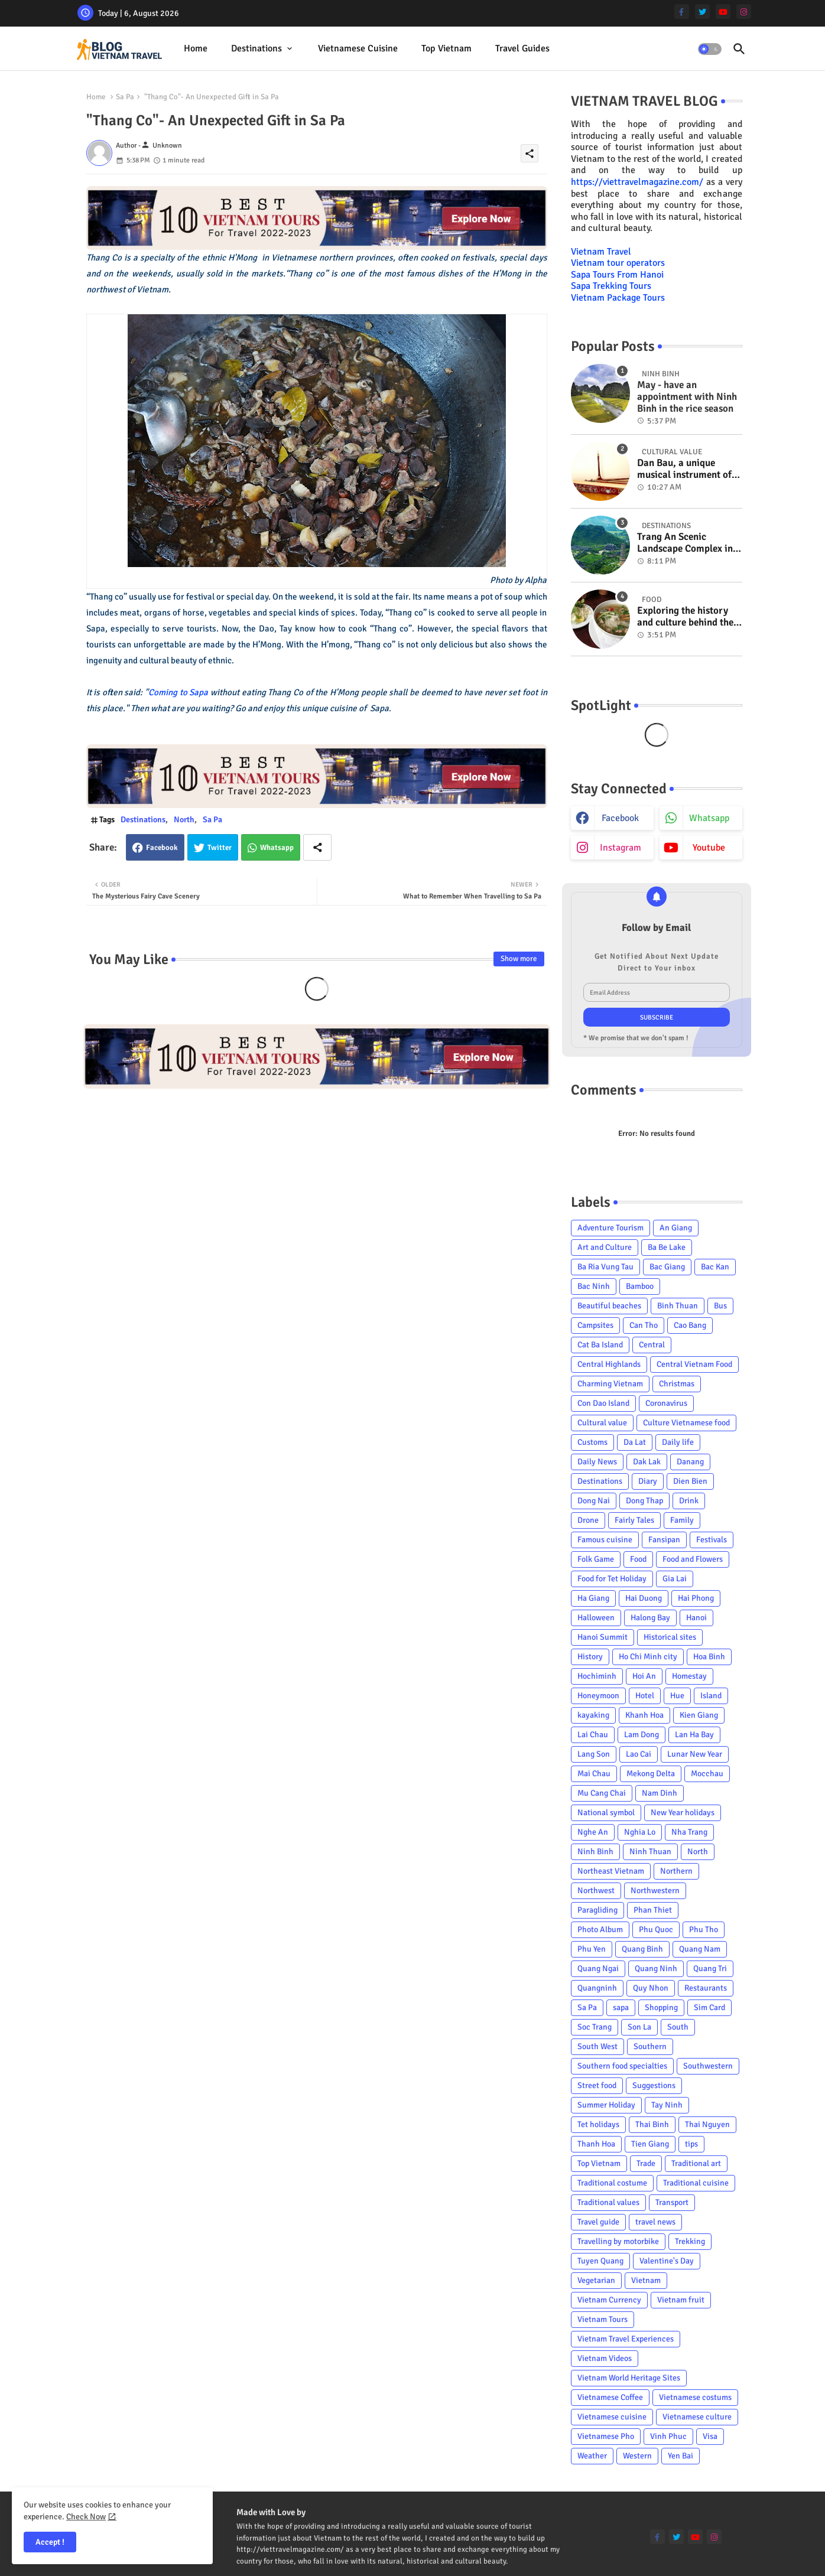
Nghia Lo (639, 1832)
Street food (596, 2085)
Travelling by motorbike (618, 2241)
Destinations (256, 48)
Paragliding (597, 1910)
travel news (655, 2222)
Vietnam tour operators (618, 263)
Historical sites (670, 1637)
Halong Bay (650, 1618)
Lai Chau (592, 1735)
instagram (620, 848)
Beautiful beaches (609, 1306)
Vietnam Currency (609, 2300)
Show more (519, 958)
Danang (690, 1462)
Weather (592, 2456)
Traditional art (696, 2163)
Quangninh (597, 1988)
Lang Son (593, 1754)
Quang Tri (710, 1968)
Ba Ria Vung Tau (605, 1267)
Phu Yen (591, 1949)
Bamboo (640, 1286)
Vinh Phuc (668, 2436)
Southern (650, 2046)
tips (691, 2144)
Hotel (644, 1696)
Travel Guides (522, 48)
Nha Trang (689, 1832)
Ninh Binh (595, 1851)
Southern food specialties (622, 2066)
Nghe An (592, 1832)
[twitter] (702, 11)
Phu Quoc (656, 1929)
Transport (671, 2202)
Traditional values (608, 2202)
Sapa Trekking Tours (611, 286)
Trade (645, 2163)
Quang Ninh (656, 1968)
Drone (588, 1520)
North (184, 820)
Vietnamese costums (695, 2397)
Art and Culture (604, 1247)
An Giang (676, 1228)
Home (195, 48)
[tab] (195, 49)
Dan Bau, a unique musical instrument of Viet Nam (684, 469)
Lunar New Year (694, 1754)
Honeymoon (598, 1696)
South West (597, 2046)
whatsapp (709, 818)
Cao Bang (690, 1325)
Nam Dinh (659, 1793)
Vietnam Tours (602, 2319)
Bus (720, 1306)
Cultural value (602, 1423)
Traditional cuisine (696, 2183)
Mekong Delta (650, 1774)
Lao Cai (638, 1754)
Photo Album (600, 1929)
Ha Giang (593, 1598)
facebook (620, 818)
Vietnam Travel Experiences (625, 2339)
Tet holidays (598, 2124)
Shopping (661, 2007)
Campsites (595, 1325)
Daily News (597, 1462)
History (590, 1657)
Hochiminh (596, 1676)
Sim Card (709, 2007)
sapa (621, 2007)
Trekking (690, 2241)
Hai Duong (643, 1598)
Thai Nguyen (707, 2124)
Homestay (689, 1676)
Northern (676, 1871)
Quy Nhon (650, 1988)
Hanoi (696, 1618)
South (677, 2027)
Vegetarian (596, 2280)
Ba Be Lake (667, 1247)
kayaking (593, 1715)
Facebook (162, 847)
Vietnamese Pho (605, 2436)
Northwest (596, 1890)
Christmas (676, 1384)
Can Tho (643, 1325)
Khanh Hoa (644, 1715)
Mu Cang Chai (601, 1793)
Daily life (678, 1442)
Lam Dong (641, 1735)
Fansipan (664, 1540)
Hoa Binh (709, 1657)
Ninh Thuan (650, 1851)
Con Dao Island (603, 1403)
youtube (709, 848)
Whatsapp (277, 847)
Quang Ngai (598, 1968)
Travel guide (598, 2222)
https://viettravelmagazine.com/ (637, 182)
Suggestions (653, 2085)
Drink (689, 1501)
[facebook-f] (681, 11)
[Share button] (317, 847)
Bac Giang (667, 1267)
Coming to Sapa (178, 692)
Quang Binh (642, 1949)
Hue (677, 1696)
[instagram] (743, 11)
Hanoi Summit (602, 1637)
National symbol (606, 1813)
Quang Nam (699, 1949)
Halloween (596, 1618)
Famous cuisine (604, 1540)
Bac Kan (715, 1267)
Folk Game (595, 1559)
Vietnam (646, 2280)
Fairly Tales (634, 1520)
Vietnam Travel (601, 252)
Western (637, 2456)
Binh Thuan (677, 1306)
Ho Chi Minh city (648, 1657)
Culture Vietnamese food (686, 1423)
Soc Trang (594, 2027)
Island (711, 1696)
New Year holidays (682, 1813)
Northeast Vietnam (610, 1871)
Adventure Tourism (610, 1228)
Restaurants (705, 1988)
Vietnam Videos (604, 2358)
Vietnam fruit (680, 2300)
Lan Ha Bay (694, 1735)
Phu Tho (703, 1929)
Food (638, 1559)
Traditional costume (612, 2183)
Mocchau (707, 1774)
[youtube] (723, 11)
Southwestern (708, 2066)
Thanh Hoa (596, 2144)
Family (682, 1520)
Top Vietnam (446, 48)
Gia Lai (674, 1579)
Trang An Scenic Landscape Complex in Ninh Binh (685, 543)
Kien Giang (699, 1715)
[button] (710, 49)
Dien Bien (690, 1481)
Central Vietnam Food (694, 1364)
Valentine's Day (666, 2261)
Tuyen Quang (600, 2261)
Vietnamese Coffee (610, 2397)
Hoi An (644, 1676)
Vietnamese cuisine (358, 48)
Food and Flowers (692, 1559)
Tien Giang (650, 2144)
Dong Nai (593, 1501)
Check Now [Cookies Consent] (86, 2517)
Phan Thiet (653, 1910)
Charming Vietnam (610, 1384)
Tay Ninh (667, 2105)
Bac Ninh (593, 1286)
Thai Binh (652, 2124)
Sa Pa (125, 97)
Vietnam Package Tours (618, 298)
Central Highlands (609, 1364)
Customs (592, 1442)
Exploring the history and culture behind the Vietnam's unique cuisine (685, 617)
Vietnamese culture (697, 2417)
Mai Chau (593, 1774)
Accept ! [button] (49, 2542)
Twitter (219, 847)
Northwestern (655, 1890)
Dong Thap (644, 1501)
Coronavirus (666, 1403)
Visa (710, 2436)
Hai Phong (696, 1598)
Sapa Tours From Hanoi (617, 275)
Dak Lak (647, 1462)
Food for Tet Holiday (612, 1579)
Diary (647, 1481)
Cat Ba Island (600, 1345)
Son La (639, 2027)
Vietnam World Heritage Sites (628, 2378)
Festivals (711, 1540)
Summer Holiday (606, 2105)
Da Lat (634, 1442)
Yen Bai (680, 2456)
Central (652, 1345)
